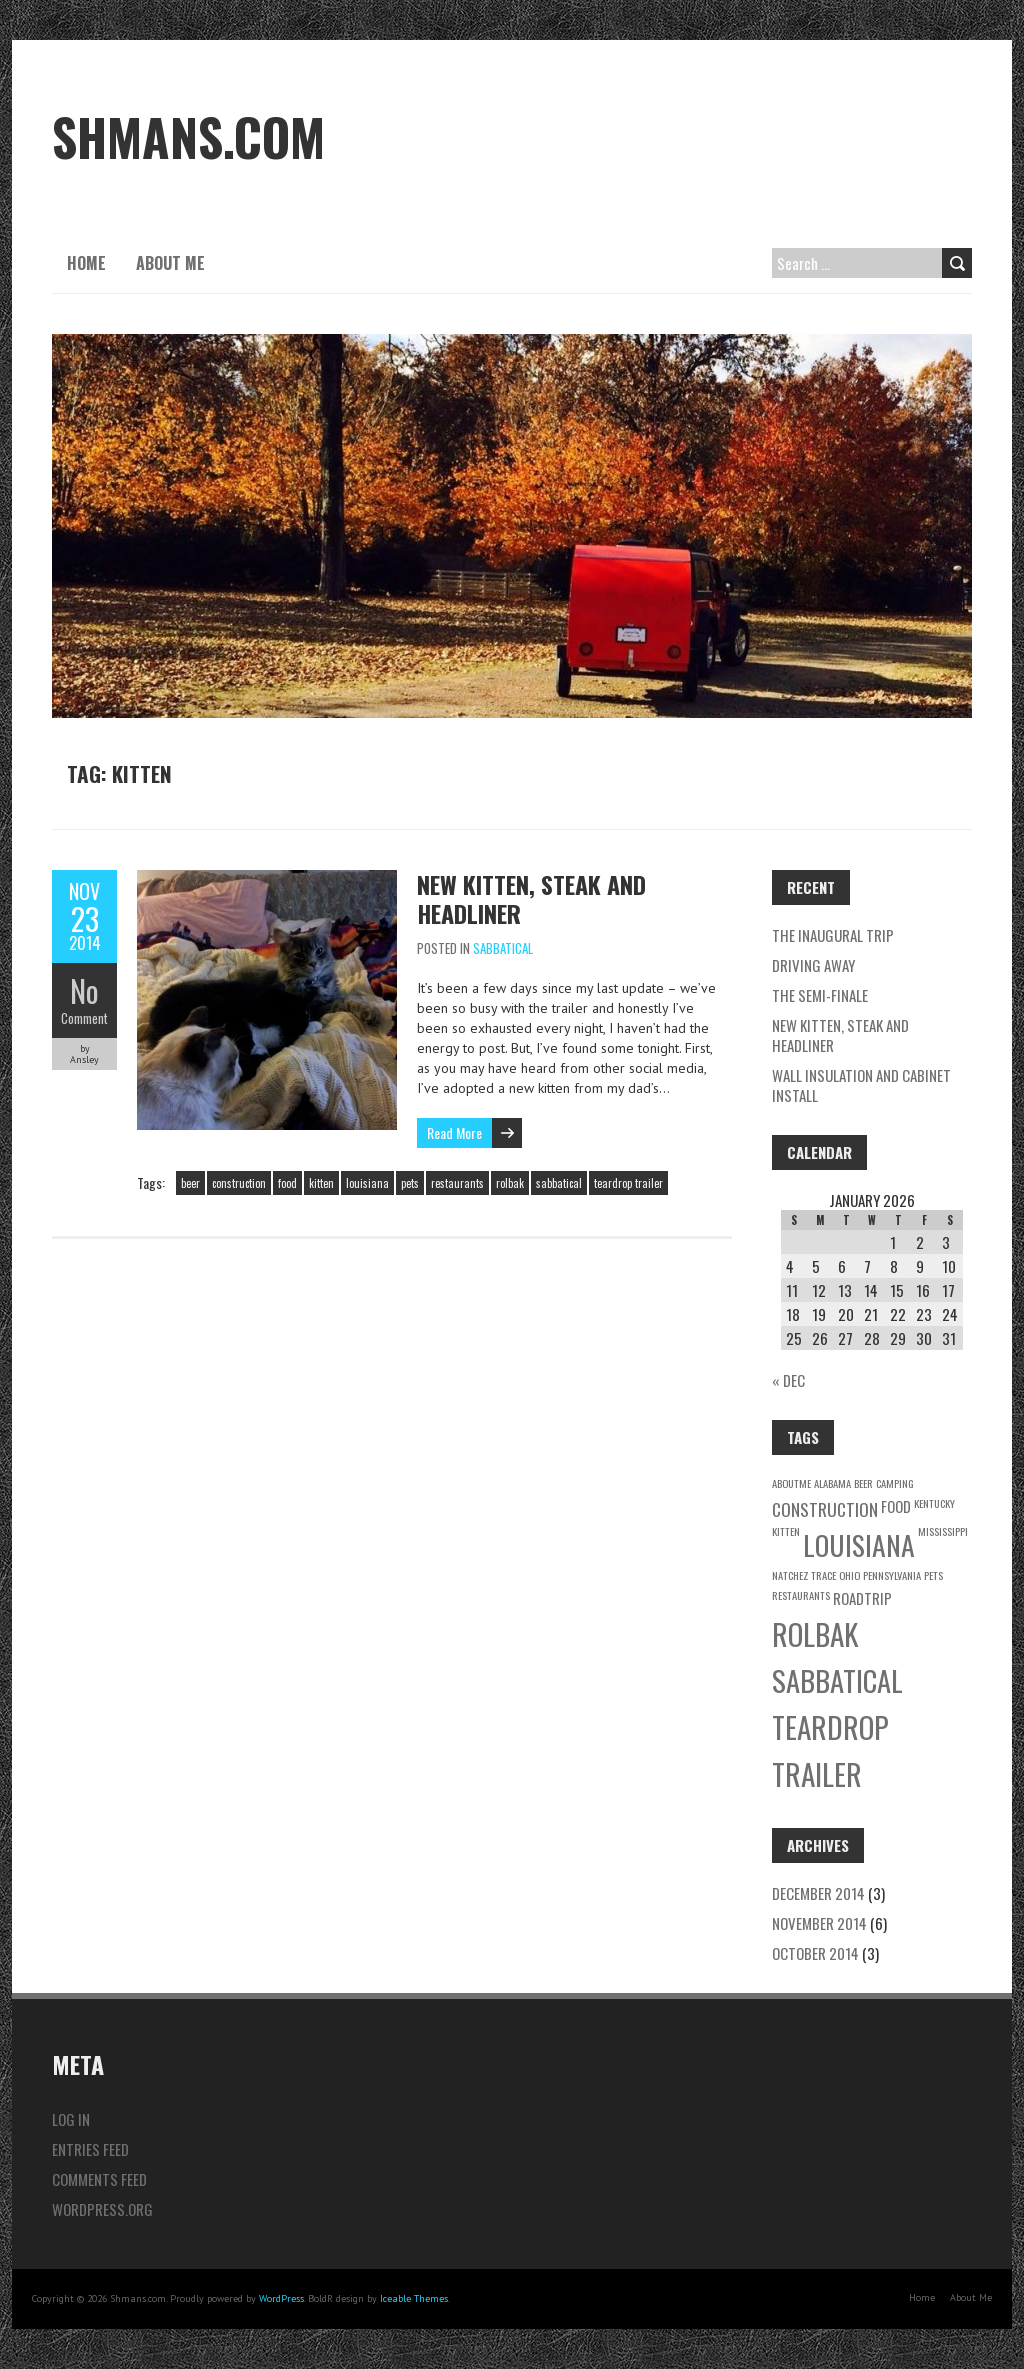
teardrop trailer (628, 1183)
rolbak (510, 1183)
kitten (321, 1183)
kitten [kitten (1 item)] (786, 1531)
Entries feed (90, 2149)
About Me (170, 263)
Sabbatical (503, 948)
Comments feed (99, 2179)
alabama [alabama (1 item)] (832, 1483)
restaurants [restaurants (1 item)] (801, 1595)
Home (86, 263)
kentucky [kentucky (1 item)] (934, 1503)
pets (410, 1183)
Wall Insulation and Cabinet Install (861, 1085)
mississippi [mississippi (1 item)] (943, 1531)
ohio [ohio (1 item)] (849, 1575)
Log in (71, 2119)
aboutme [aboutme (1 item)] (791, 1483)
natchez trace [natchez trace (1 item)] (804, 1575)
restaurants (457, 1183)
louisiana (367, 1183)
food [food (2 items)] (896, 1506)
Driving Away (813, 965)
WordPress (281, 2298)
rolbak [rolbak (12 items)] (815, 1633)
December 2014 (818, 1893)
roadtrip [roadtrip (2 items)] (862, 1598)
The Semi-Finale (820, 995)
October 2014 (815, 1953)
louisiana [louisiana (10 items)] (859, 1544)
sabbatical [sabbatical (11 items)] (837, 1680)
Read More (454, 1132)
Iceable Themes (414, 2298)
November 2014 (819, 1923)
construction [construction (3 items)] (825, 1509)
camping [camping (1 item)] (895, 1483)
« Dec (788, 1380)
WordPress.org (102, 2209)
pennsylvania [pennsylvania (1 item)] (892, 1575)
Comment (84, 1018)
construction (239, 1183)
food (287, 1183)
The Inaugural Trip (833, 935)
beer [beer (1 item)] (863, 1483)
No (84, 990)
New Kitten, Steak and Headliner (531, 898)
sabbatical (559, 1183)
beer (190, 1183)
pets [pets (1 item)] (933, 1575)
